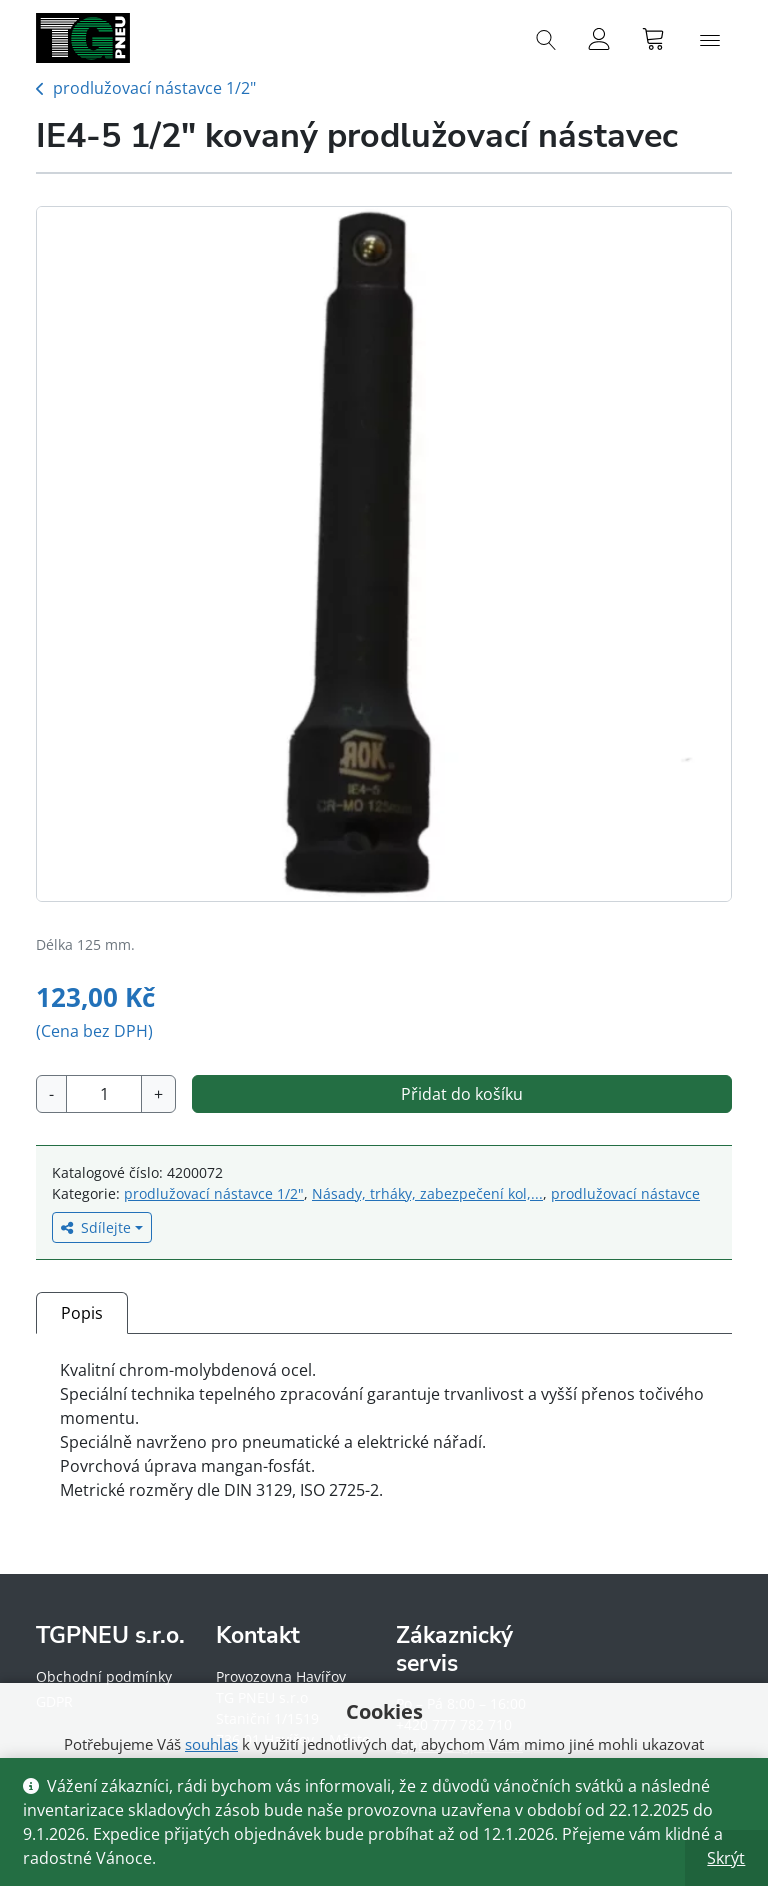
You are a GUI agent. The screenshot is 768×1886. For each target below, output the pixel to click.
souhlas (211, 1744)
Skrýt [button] (726, 1858)
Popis (82, 1313)
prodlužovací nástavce (625, 1193)
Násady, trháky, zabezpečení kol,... (427, 1193)
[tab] (82, 1312)
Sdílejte (96, 1227)
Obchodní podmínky (104, 1676)
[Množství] (104, 1094)
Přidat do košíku (462, 1094)
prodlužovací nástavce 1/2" (154, 88)
